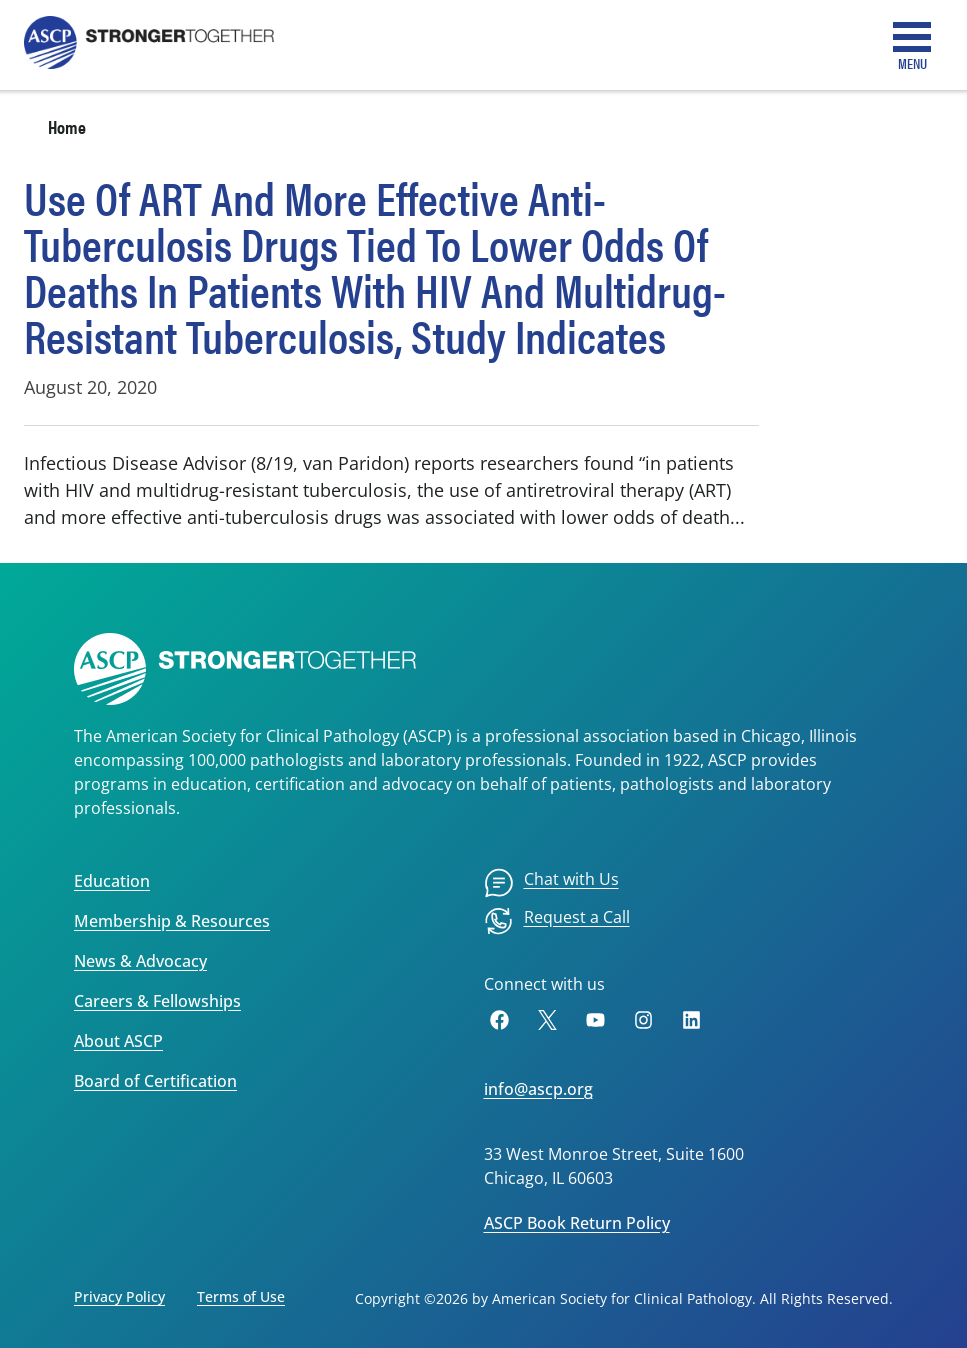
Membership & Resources (172, 921)
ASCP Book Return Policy (577, 1223)
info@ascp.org (538, 1089)
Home (67, 126)
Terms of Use (241, 1296)
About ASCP (118, 1041)
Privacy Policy (119, 1296)
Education (112, 881)
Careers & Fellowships (157, 1001)
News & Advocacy (140, 961)
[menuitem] (551, 883)
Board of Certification (155, 1081)
